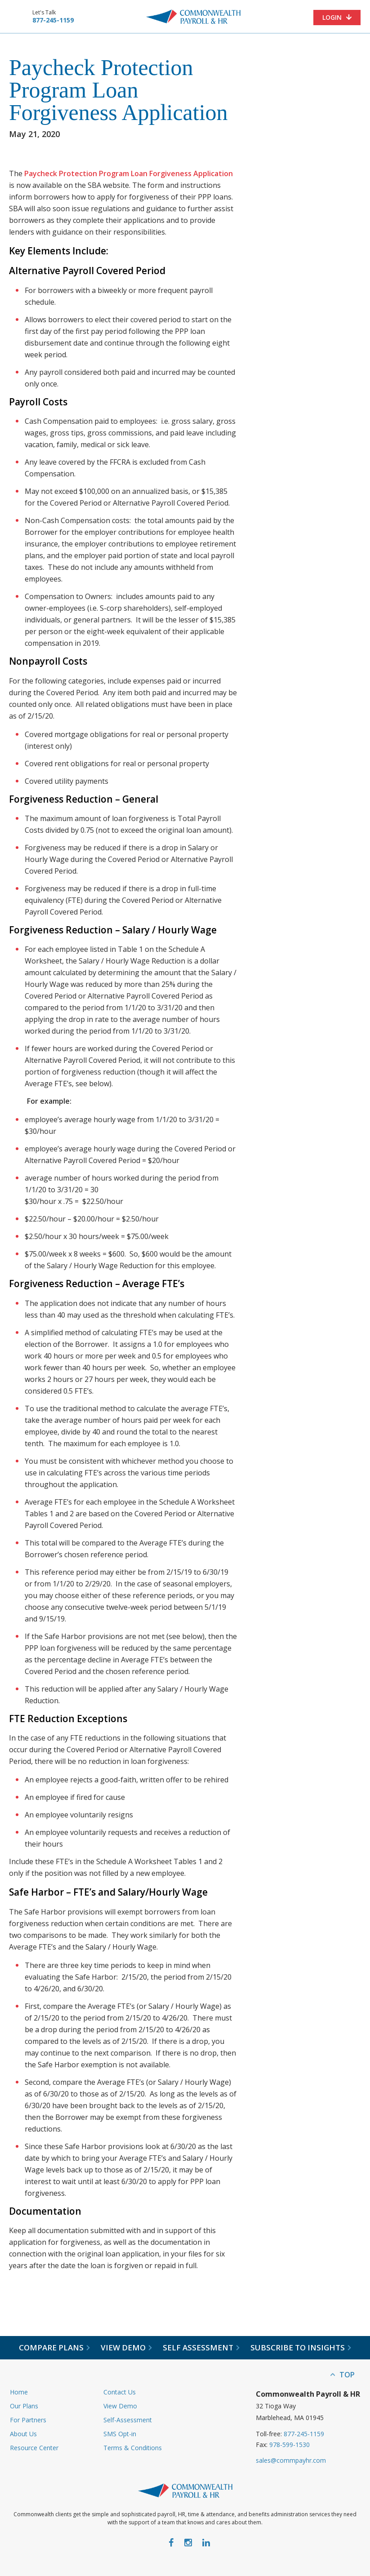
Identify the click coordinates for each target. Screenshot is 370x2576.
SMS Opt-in (119, 2433)
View (126, 2348)
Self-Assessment (127, 2420)
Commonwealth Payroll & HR (193, 16)
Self (201, 2348)
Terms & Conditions (132, 2447)
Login (332, 17)
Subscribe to (300, 2348)
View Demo (120, 2406)
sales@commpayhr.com (291, 2460)
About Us (23, 2433)
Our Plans (24, 2406)
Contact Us (119, 2392)
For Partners (28, 2420)
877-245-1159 (53, 20)
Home (19, 2392)
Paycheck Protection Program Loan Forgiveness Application (128, 173)
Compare (54, 2348)
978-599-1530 (289, 2444)
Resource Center (34, 2447)
